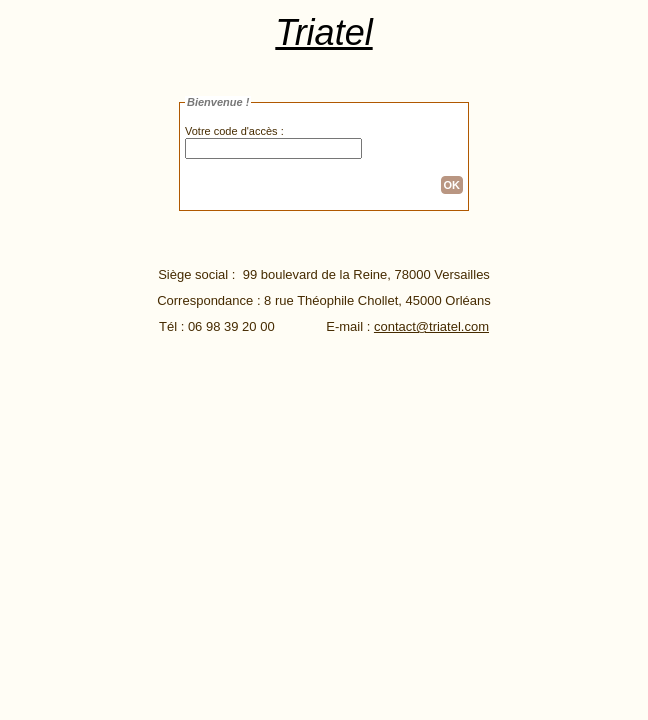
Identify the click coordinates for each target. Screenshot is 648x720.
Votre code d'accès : (234, 131)
